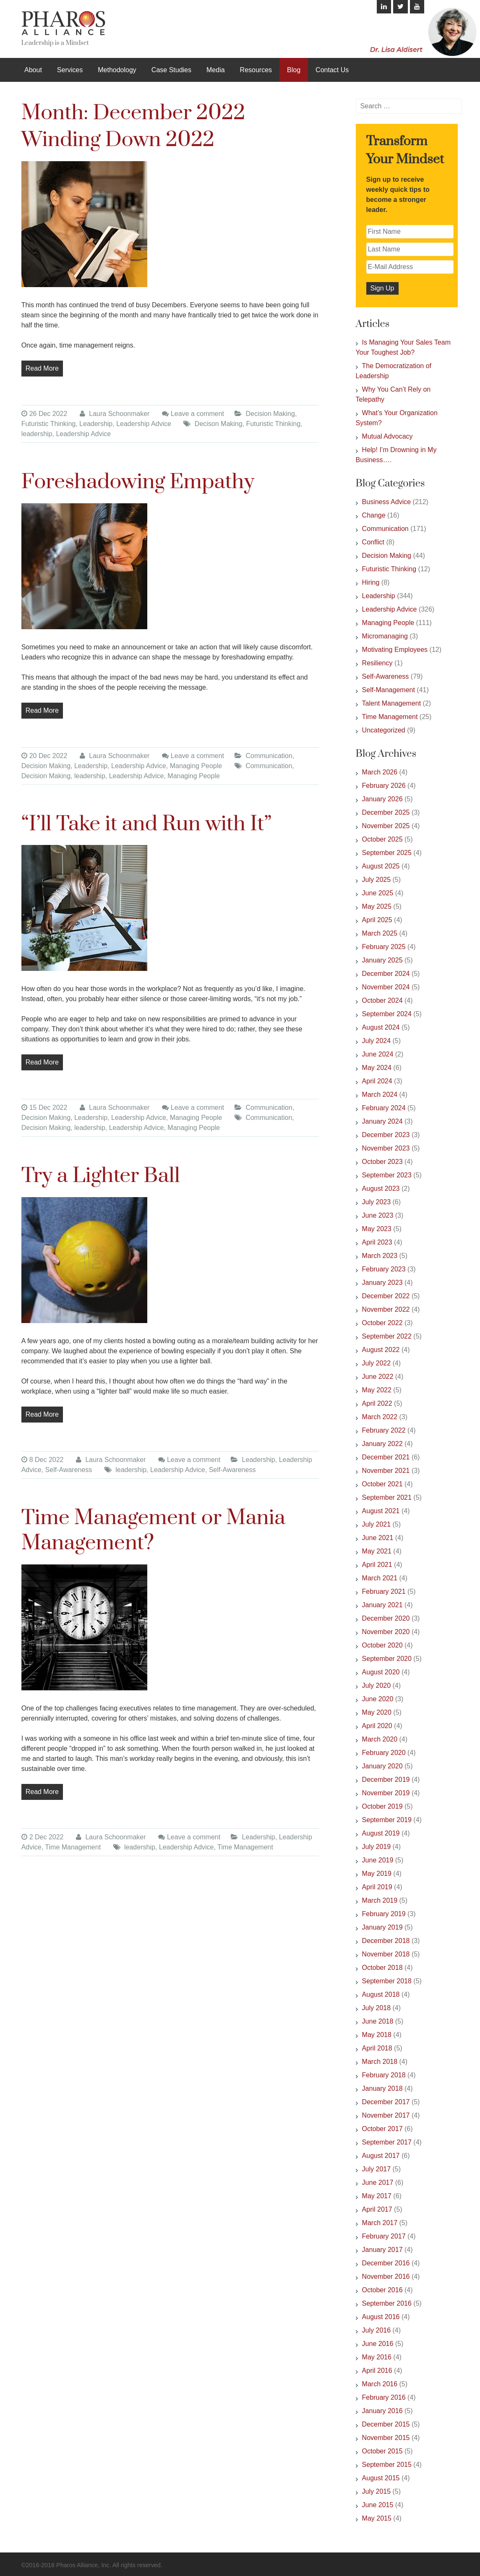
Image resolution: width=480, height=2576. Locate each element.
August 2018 (381, 1994)
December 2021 (386, 1457)
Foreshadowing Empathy (137, 482)
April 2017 (377, 2209)
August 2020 (381, 1672)
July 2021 (376, 1524)
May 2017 (376, 2195)
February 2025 (384, 946)
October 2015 (382, 2451)
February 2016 (384, 2397)
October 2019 (382, 1806)
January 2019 (382, 1927)
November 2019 (386, 1793)
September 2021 (387, 1497)
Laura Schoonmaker (115, 413)
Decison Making (219, 423)
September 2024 (387, 1013)
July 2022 (376, 1363)
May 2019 (376, 1873)
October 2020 (382, 1645)
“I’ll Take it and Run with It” (146, 824)
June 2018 (378, 2021)
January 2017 (382, 2249)
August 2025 (381, 866)
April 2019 (377, 1887)
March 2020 (380, 1739)
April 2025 (377, 919)
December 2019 (386, 1779)
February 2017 (384, 2236)
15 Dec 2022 (44, 1107)
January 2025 (382, 960)
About (33, 69)
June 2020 (378, 1699)
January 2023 (382, 1282)
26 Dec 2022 (44, 413)
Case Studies (171, 69)
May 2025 (376, 906)
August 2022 (381, 1349)
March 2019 (380, 1900)
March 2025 (380, 933)
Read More (42, 368)
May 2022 (376, 1390)
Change (374, 515)
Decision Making (270, 413)
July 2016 (376, 2330)
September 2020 (387, 1658)
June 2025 (378, 893)
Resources (256, 69)
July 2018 (376, 2007)
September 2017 (387, 2142)
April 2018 (377, 2048)
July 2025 (376, 879)
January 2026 (382, 799)
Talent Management (391, 703)
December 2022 (386, 1296)
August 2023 (381, 1188)
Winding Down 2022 (118, 140)
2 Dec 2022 (42, 1837)
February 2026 (384, 785)
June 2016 (378, 2343)
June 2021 (378, 1537)
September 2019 (387, 1819)
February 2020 (384, 1752)
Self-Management (388, 689)
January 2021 (382, 1604)
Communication (268, 755)
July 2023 (376, 1202)
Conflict (373, 542)
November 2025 (386, 825)
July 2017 (376, 2169)
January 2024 (382, 1121)
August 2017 (381, 2155)
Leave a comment (197, 413)
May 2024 (376, 1067)
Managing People (196, 765)
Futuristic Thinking (48, 423)
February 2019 (384, 1913)
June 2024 (378, 1054)
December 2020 (386, 1618)
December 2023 (386, 1134)
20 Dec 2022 (44, 755)
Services (70, 69)
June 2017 (378, 2182)
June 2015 (378, 2504)
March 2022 (380, 1416)
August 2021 (381, 1510)
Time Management (73, 1847)
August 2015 (381, 2478)
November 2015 (386, 2437)
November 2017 (386, 2115)
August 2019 (381, 1833)
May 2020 (376, 1712)
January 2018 (382, 2088)
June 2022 (378, 1376)
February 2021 (384, 1591)
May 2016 (376, 2357)
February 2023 (384, 1269)
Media (215, 69)
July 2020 (376, 1685)
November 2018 (386, 1954)
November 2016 (386, 2276)
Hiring (371, 582)
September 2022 (387, 1336)
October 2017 (382, 2128)
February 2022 (384, 1430)
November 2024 (386, 987)
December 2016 (386, 2263)
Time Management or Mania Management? (153, 1530)
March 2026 (380, 772)
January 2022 (382, 1443)
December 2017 (386, 2101)
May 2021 (376, 1551)
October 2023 (382, 1161)
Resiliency (377, 663)
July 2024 (376, 1040)
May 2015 (376, 2518)
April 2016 (377, 2370)
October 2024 (382, 1000)
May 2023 (376, 1228)
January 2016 (382, 2410)
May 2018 (376, 2034)
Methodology (117, 69)
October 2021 (382, 1484)
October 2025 (382, 839)
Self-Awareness (68, 1469)
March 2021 (380, 1578)
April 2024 (377, 1081)
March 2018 (380, 2061)
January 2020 (382, 1766)
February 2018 (384, 2075)
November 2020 (386, 1631)
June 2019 (378, 1860)
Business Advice (386, 501)
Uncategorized (383, 730)
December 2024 (386, 973)
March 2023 (380, 1255)
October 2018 (382, 1967)
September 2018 (387, 1981)
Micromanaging (385, 636)
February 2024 (384, 1107)
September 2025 (387, 852)
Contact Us (332, 69)
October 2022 (382, 1322)
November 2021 (386, 1470)
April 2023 (377, 1242)
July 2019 (376, 1846)
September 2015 (387, 2464)
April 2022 (377, 1403)
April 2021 (377, 1564)
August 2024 (381, 1027)
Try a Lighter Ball (100, 1176)
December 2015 (386, 2424)
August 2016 (381, 2316)
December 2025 (386, 812)
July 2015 (376, 2491)
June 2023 (378, 1215)
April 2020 (377, 1725)
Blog (293, 69)
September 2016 (387, 2303)
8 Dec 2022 (42, 1459)
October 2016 (382, 2290)
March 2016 (380, 2384)
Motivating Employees (395, 649)
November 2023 (386, 1148)
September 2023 (387, 1175)
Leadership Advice (143, 423)
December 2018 (386, 1940)
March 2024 (380, 1094)
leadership (36, 433)
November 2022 (386, 1309)
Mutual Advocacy (387, 436)
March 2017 (380, 2222)
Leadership (95, 423)
